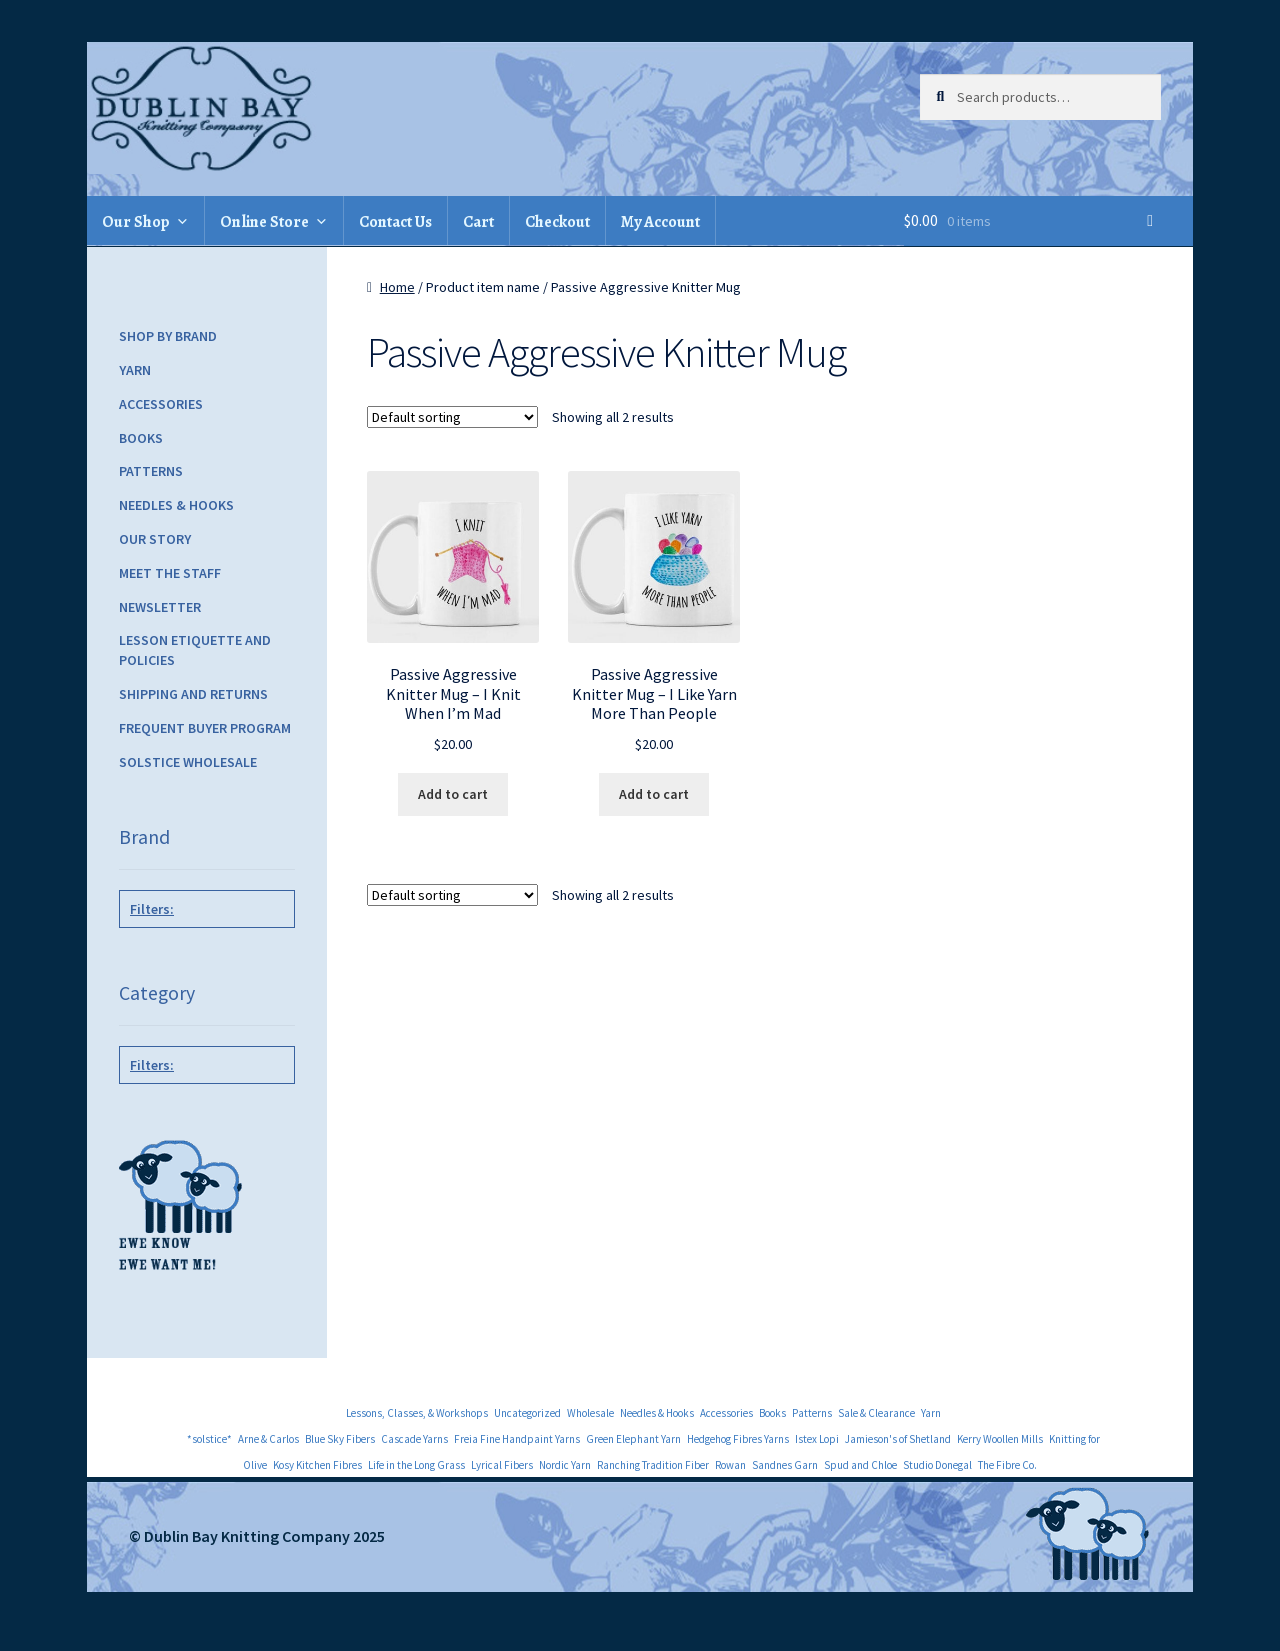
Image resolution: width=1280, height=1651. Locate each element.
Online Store (264, 222)
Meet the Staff (170, 573)
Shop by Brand (168, 336)
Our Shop (136, 222)
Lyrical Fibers (502, 1465)
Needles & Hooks (176, 505)
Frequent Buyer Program (205, 728)
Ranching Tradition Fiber (653, 1465)
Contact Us (395, 222)
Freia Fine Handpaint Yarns (517, 1439)
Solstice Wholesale (188, 762)
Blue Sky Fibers (340, 1439)
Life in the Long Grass (416, 1465)
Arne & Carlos (268, 1439)
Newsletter (160, 607)
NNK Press (203, 954)
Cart (478, 222)
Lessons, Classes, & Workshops (417, 1413)
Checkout (557, 222)
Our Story (155, 539)
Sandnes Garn (785, 1465)
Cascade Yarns (414, 1439)
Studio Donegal (937, 1465)
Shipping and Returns (193, 694)
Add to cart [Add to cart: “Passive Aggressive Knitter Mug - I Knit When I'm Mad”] (453, 794)
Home (397, 287)
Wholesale (590, 1413)
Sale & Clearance (876, 1413)
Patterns (151, 471)
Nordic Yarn (565, 1465)
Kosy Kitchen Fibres (317, 1465)
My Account (660, 222)
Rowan (730, 1465)
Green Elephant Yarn (633, 1439)
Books (141, 438)
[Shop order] (452, 417)
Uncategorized (527, 1413)
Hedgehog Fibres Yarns (738, 1439)
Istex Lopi (817, 1439)
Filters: (152, 909)
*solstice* (209, 1439)
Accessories (161, 404)
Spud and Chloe (860, 1465)
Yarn (135, 370)
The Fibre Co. (1007, 1465)
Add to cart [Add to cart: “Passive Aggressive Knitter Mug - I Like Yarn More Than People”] (654, 794)
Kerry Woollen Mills (1000, 1439)
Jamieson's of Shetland (898, 1439)
